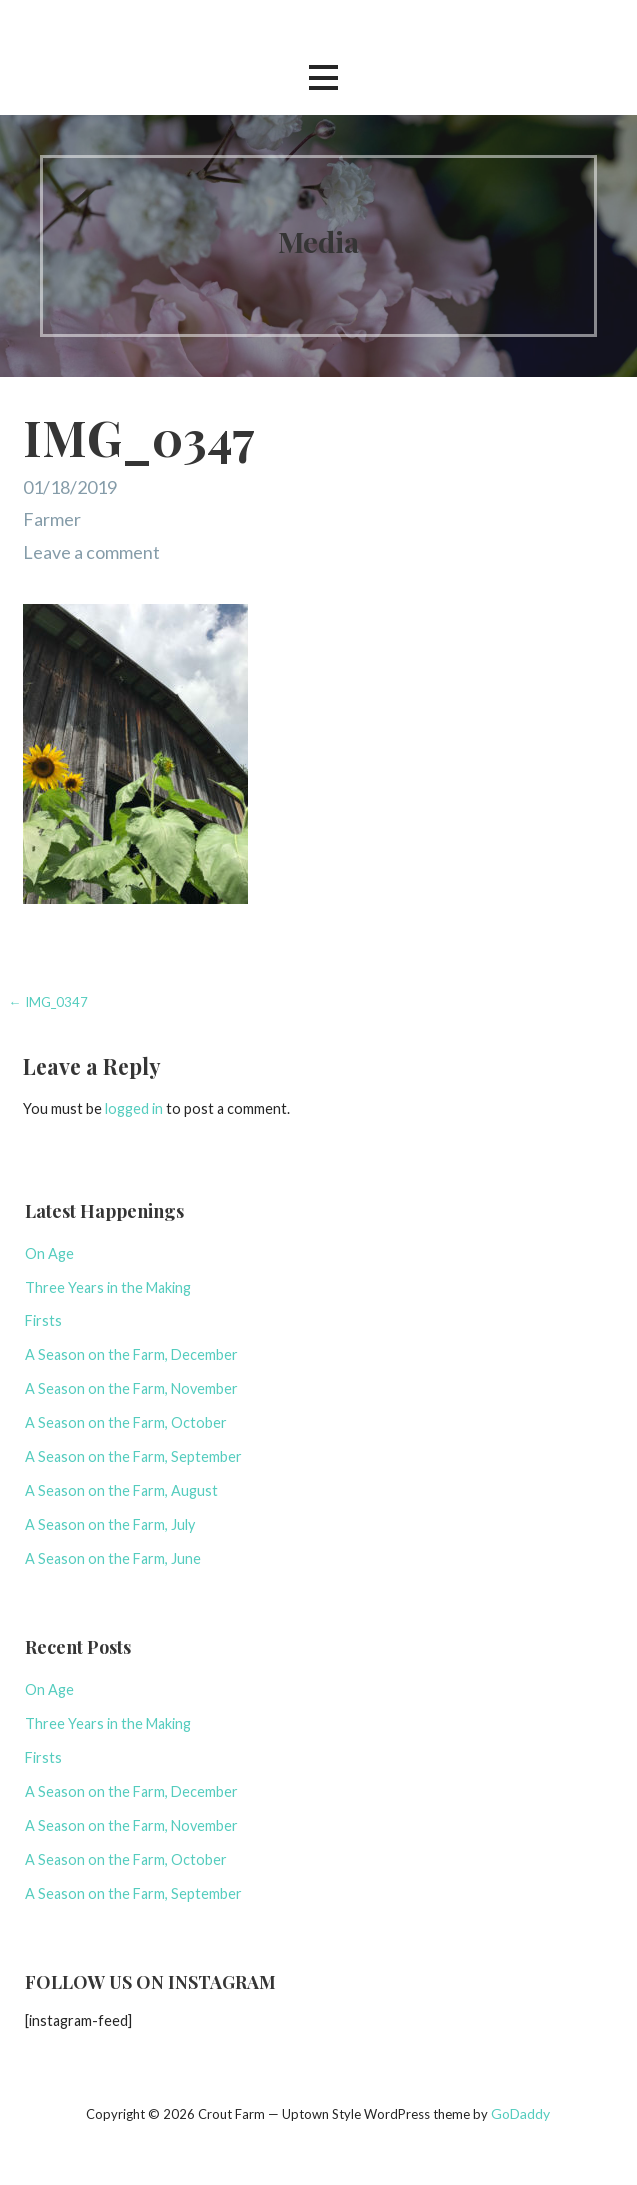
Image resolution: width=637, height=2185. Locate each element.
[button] (323, 77)
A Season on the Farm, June (113, 1558)
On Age (49, 1253)
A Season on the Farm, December (131, 1354)
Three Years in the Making (108, 1287)
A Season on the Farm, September (133, 1456)
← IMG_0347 (48, 1002)
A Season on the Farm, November (131, 1388)
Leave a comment (91, 552)
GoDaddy (520, 2113)
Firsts (43, 1320)
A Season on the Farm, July (110, 1524)
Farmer (52, 519)
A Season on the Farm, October (126, 1422)
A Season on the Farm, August (121, 1490)
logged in (134, 1108)
